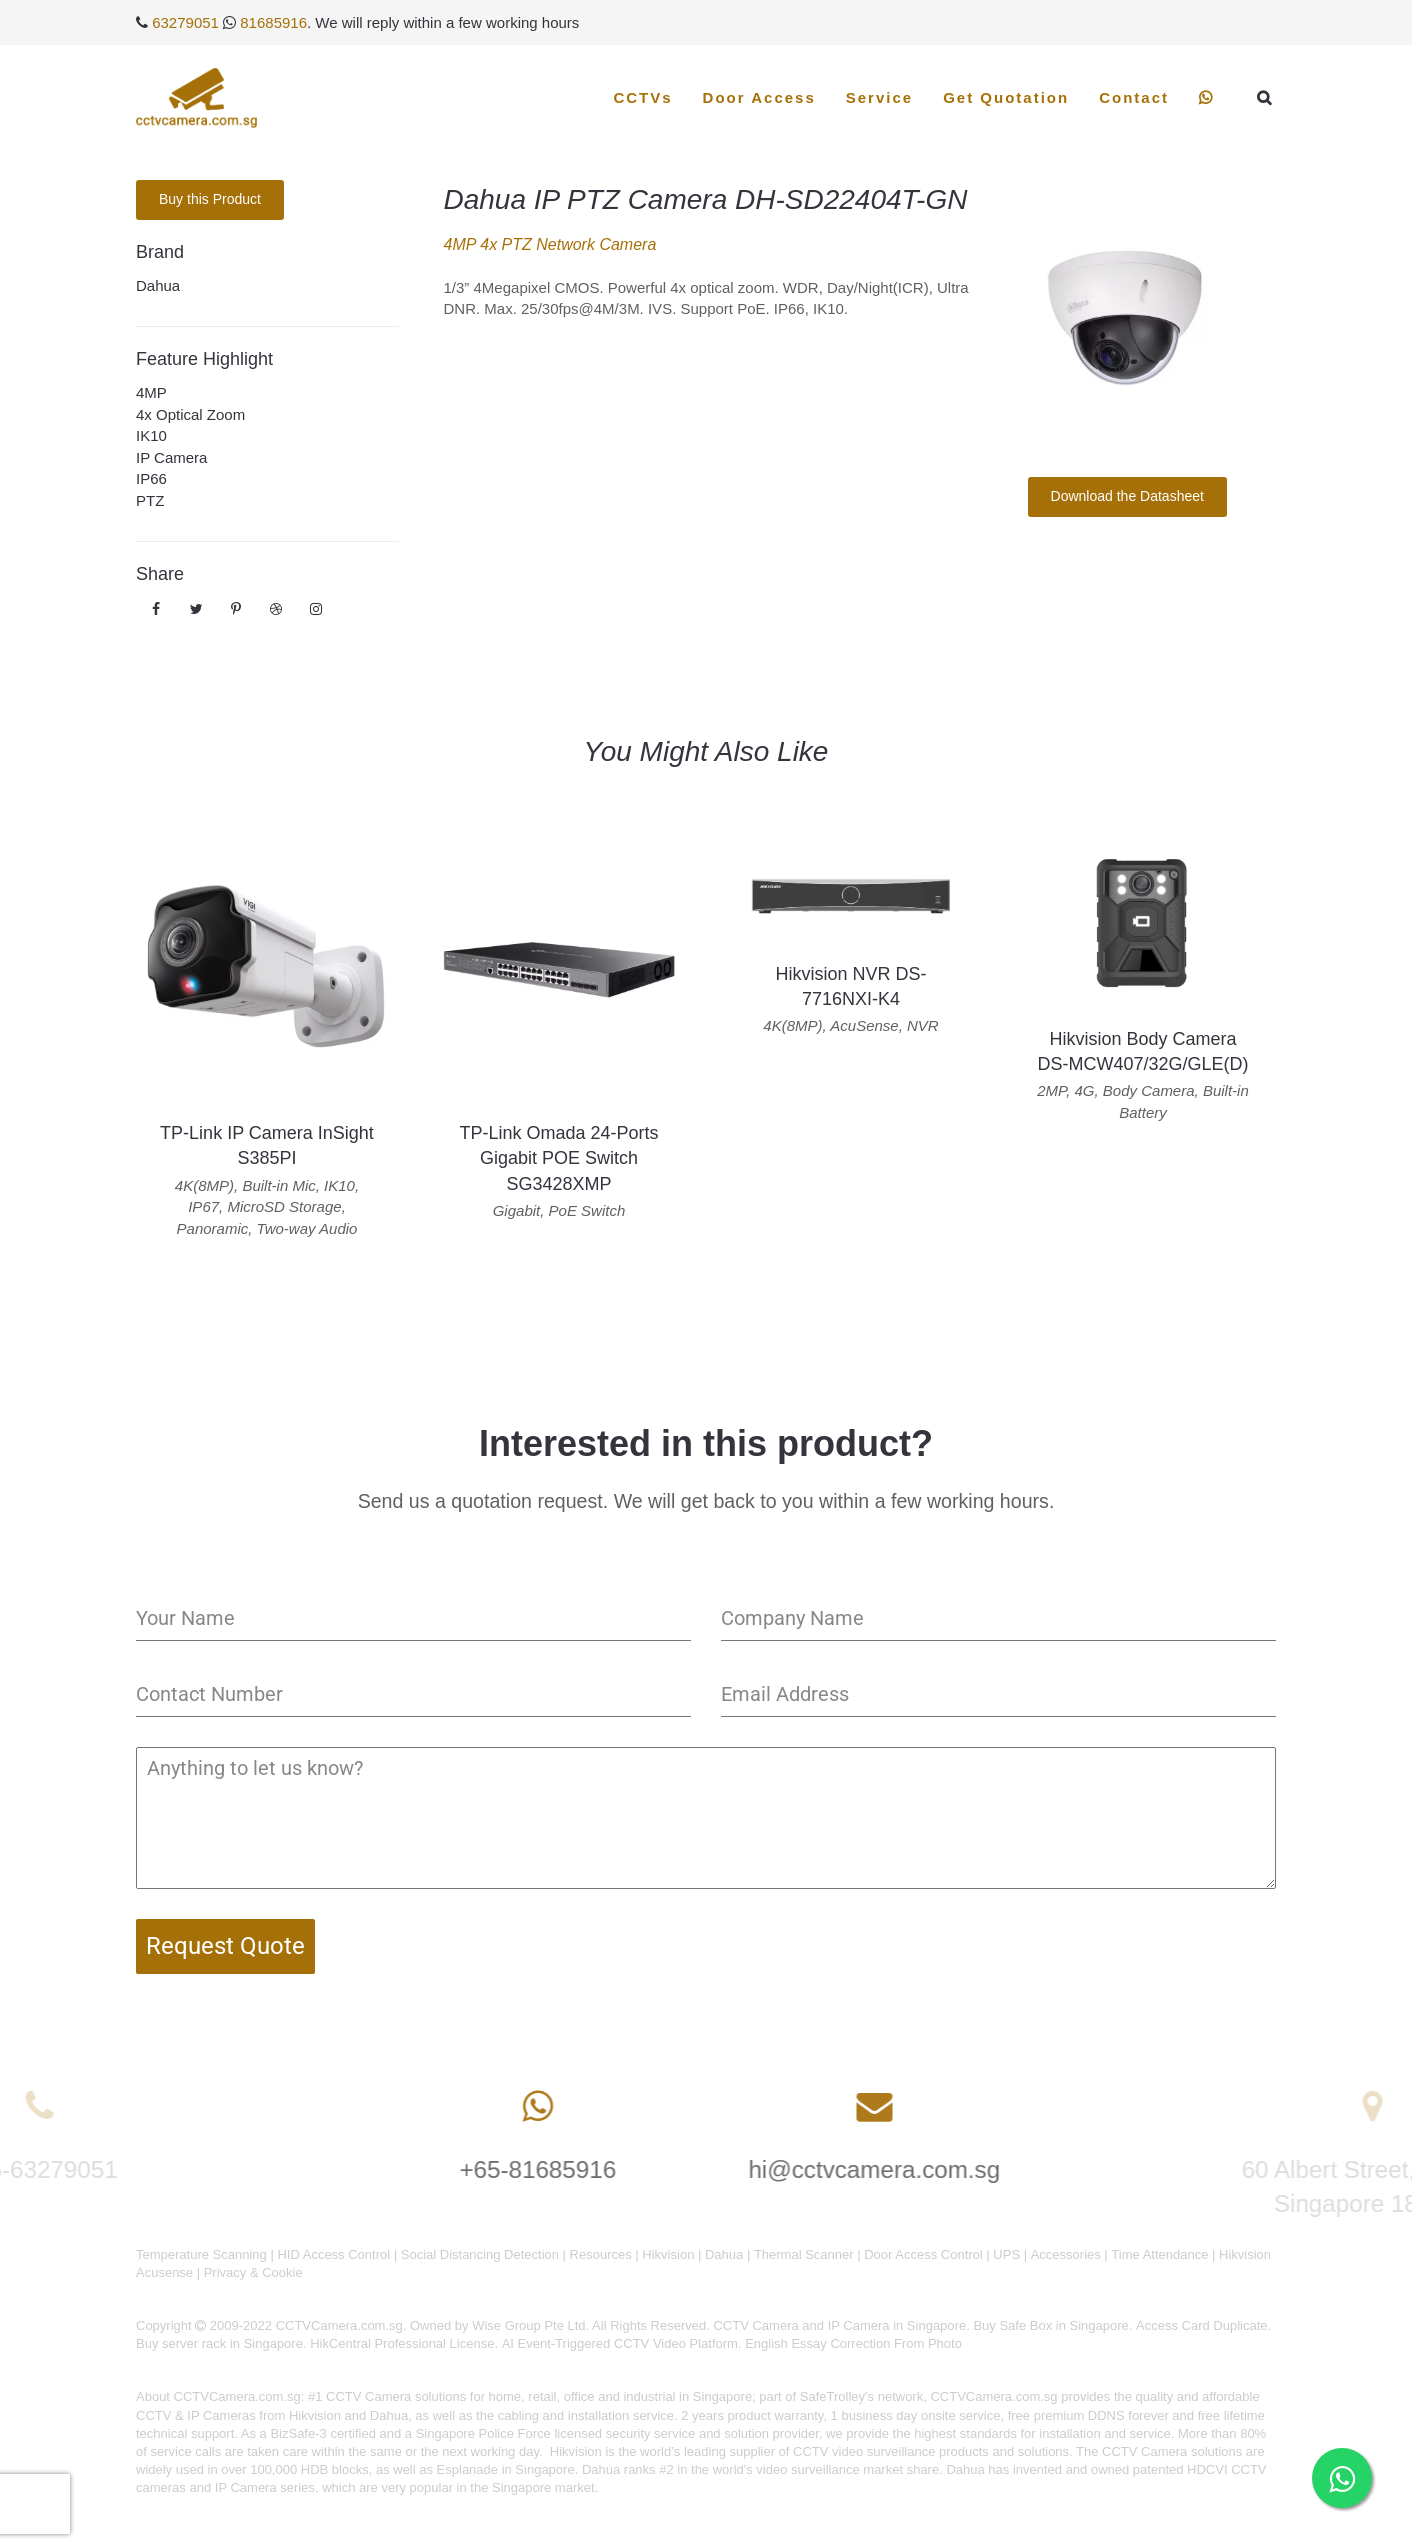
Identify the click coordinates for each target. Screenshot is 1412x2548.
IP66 (151, 478)
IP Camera (171, 457)
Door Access (759, 97)
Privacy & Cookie (253, 2272)
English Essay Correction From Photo (853, 2343)
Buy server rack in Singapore (219, 2343)
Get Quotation (1006, 97)
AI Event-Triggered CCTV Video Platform (620, 2343)
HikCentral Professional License (402, 2343)
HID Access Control (333, 2254)
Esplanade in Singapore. (508, 2469)
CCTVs (642, 97)
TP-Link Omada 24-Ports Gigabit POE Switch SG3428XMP (558, 1158)
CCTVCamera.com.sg (237, 2396)
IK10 (151, 435)
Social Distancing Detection (480, 2254)
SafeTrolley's (837, 2396)
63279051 (185, 22)
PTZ (150, 500)
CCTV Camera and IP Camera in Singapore (839, 2325)
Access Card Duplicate (1202, 2325)
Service (879, 97)
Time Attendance (1159, 2254)
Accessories (1066, 2254)
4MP (151, 392)
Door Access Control (923, 2254)
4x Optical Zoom (190, 414)
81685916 (273, 22)
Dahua (158, 285)
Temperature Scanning (201, 2254)
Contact (1134, 97)
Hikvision (668, 2254)
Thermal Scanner (804, 2254)
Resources (601, 2254)
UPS (1006, 2254)
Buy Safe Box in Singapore (1050, 2325)
